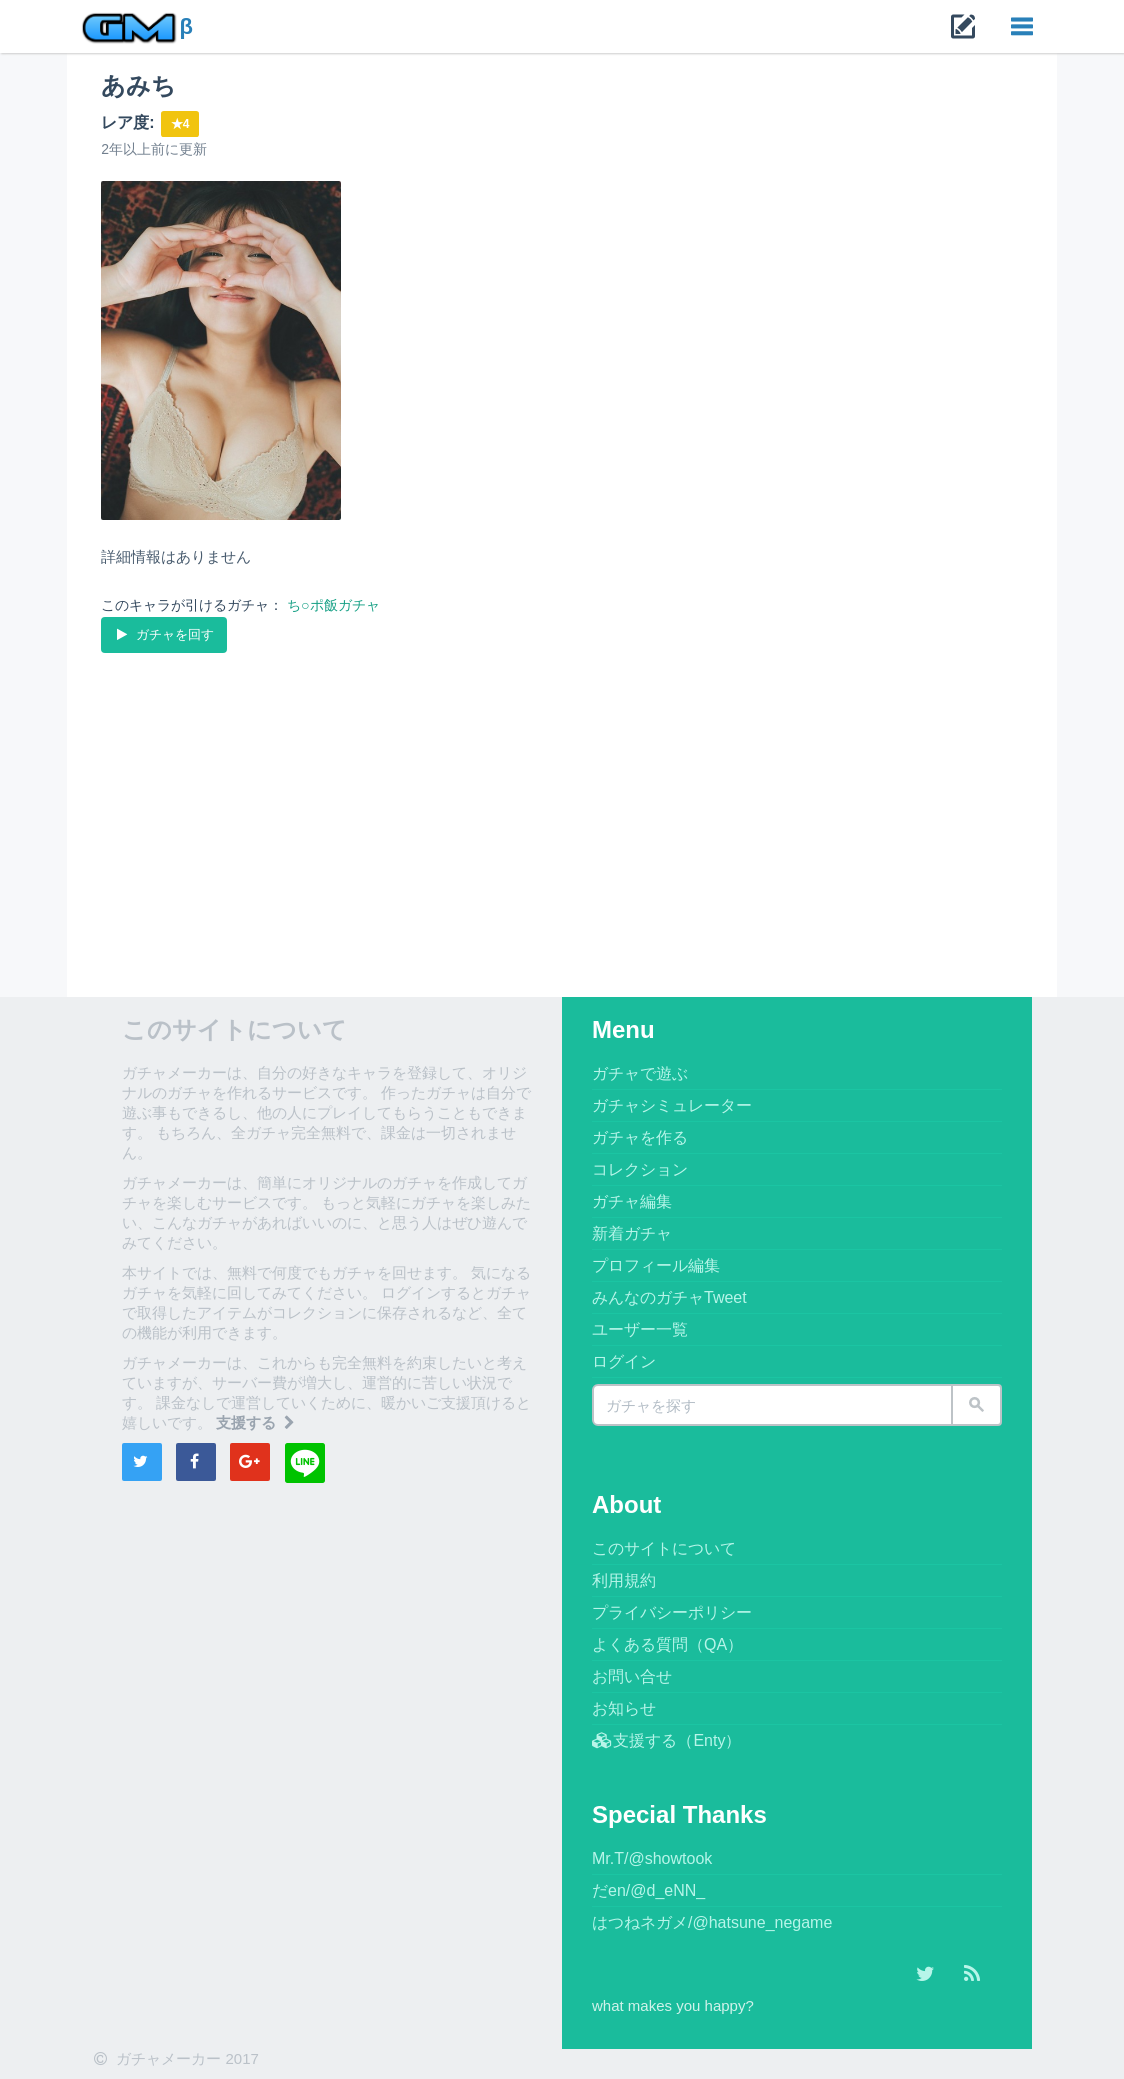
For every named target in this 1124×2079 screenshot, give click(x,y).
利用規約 (624, 1580)
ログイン (624, 1361)
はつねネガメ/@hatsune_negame (712, 1922)
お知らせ (624, 1708)
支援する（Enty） (666, 1740)
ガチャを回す (163, 634)
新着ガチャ (632, 1233)
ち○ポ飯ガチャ (333, 605)
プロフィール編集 (656, 1265)
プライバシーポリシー (672, 1612)
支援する (257, 1422)
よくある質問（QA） (667, 1644)
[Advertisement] (562, 807)
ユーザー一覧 (640, 1329)
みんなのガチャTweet (669, 1297)
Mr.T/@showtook (652, 1858)
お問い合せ (632, 1676)
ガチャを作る (640, 1137)
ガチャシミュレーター (672, 1105)
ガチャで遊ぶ (640, 1073)
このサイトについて (664, 1548)
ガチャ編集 (632, 1201)
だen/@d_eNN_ (648, 1890)
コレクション (640, 1169)
